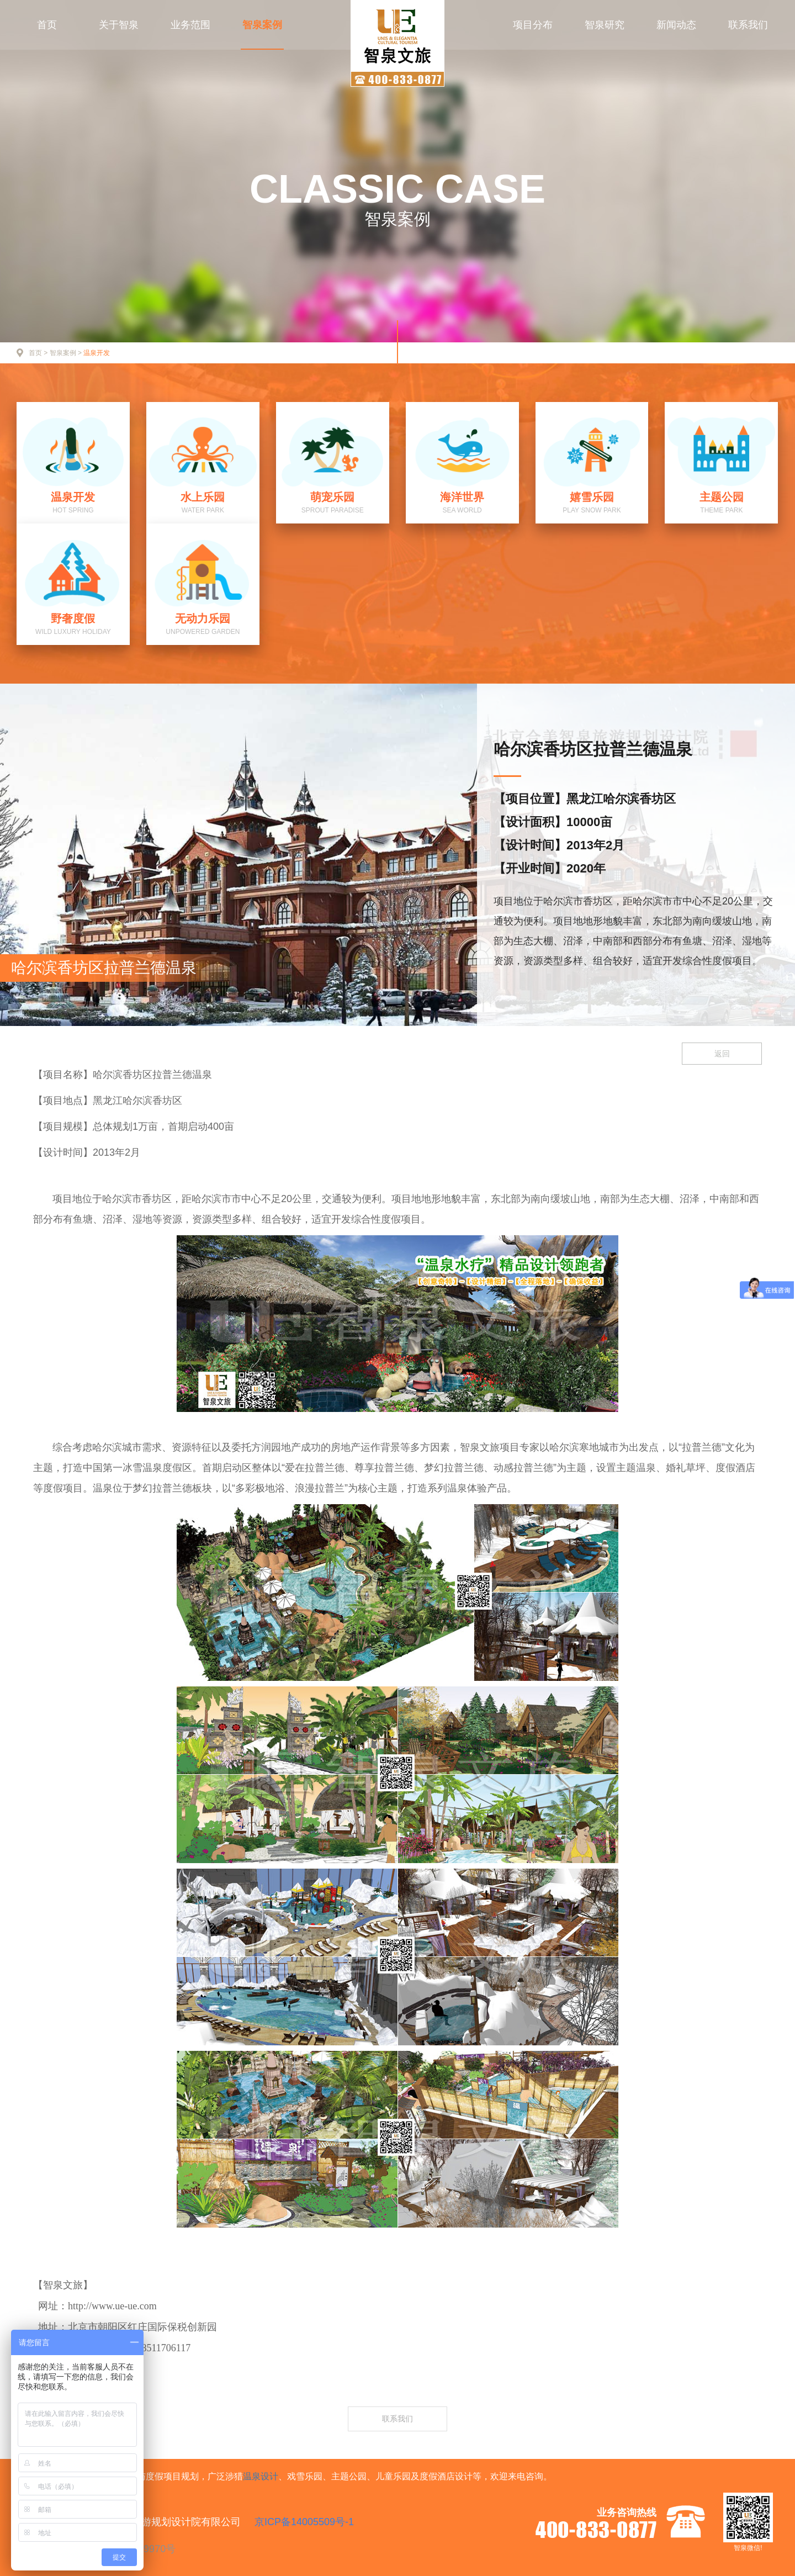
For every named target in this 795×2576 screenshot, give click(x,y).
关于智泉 (119, 24)
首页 (47, 24)
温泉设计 (260, 2476)
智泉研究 (604, 24)
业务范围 (190, 24)
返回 (722, 1053)
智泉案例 (262, 24)
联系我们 (748, 24)
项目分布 (533, 24)
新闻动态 (676, 24)
